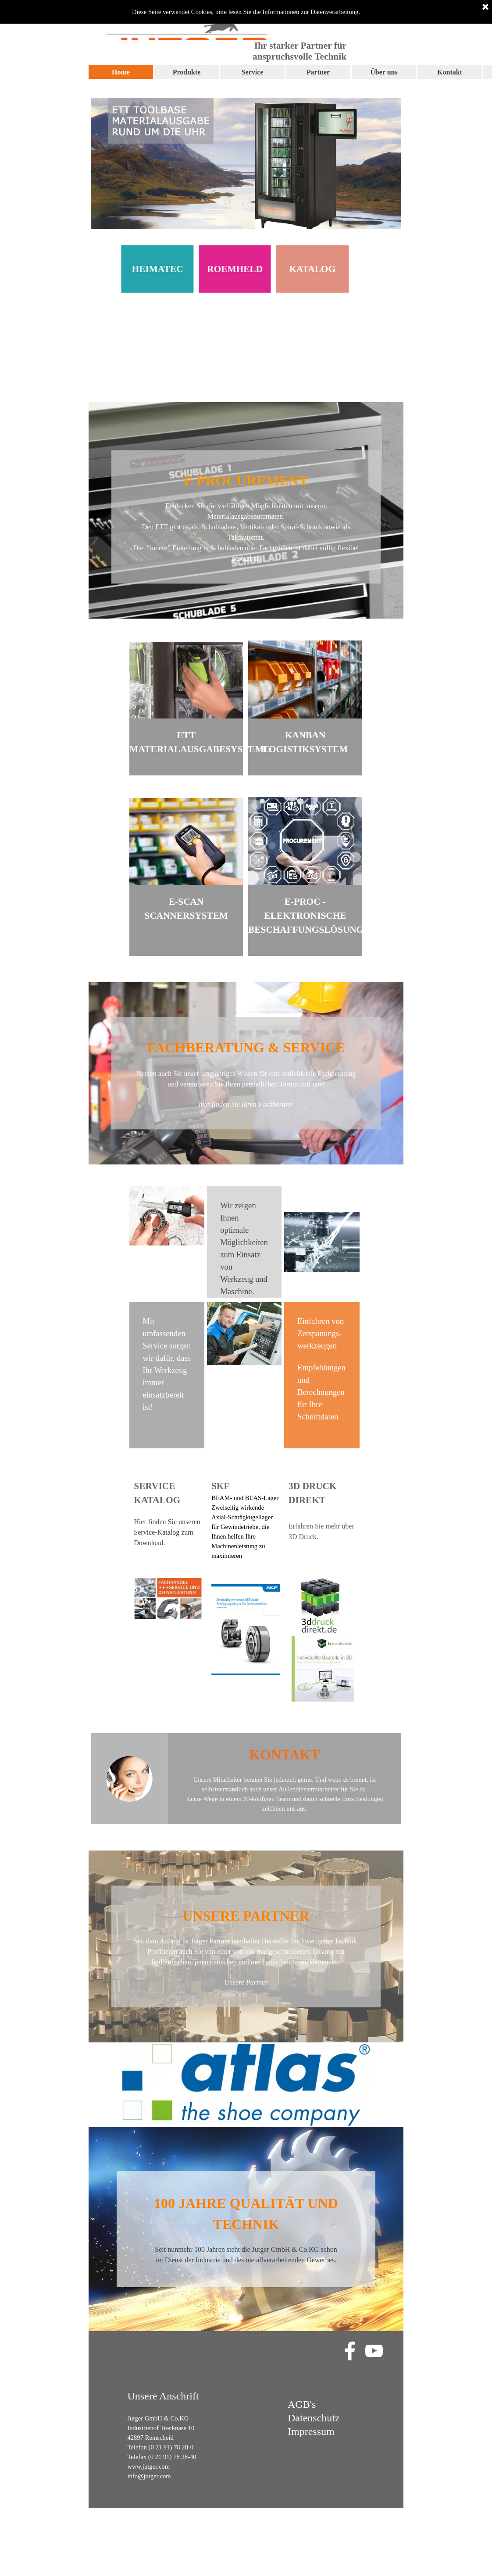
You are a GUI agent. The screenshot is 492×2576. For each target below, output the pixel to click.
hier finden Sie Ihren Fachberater (246, 1104)
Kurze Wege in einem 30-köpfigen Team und (243, 1798)
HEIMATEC (131, 269)
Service (253, 72)
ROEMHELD (209, 269)
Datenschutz (314, 2418)
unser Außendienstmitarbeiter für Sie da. (315, 1789)
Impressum (311, 2431)
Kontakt (449, 72)
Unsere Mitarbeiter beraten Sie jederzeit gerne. (253, 1779)
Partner (318, 72)
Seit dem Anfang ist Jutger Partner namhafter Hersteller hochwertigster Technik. (246, 1941)
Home (121, 72)
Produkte (187, 72)
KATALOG (286, 269)
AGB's (302, 2404)
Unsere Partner (245, 1982)
